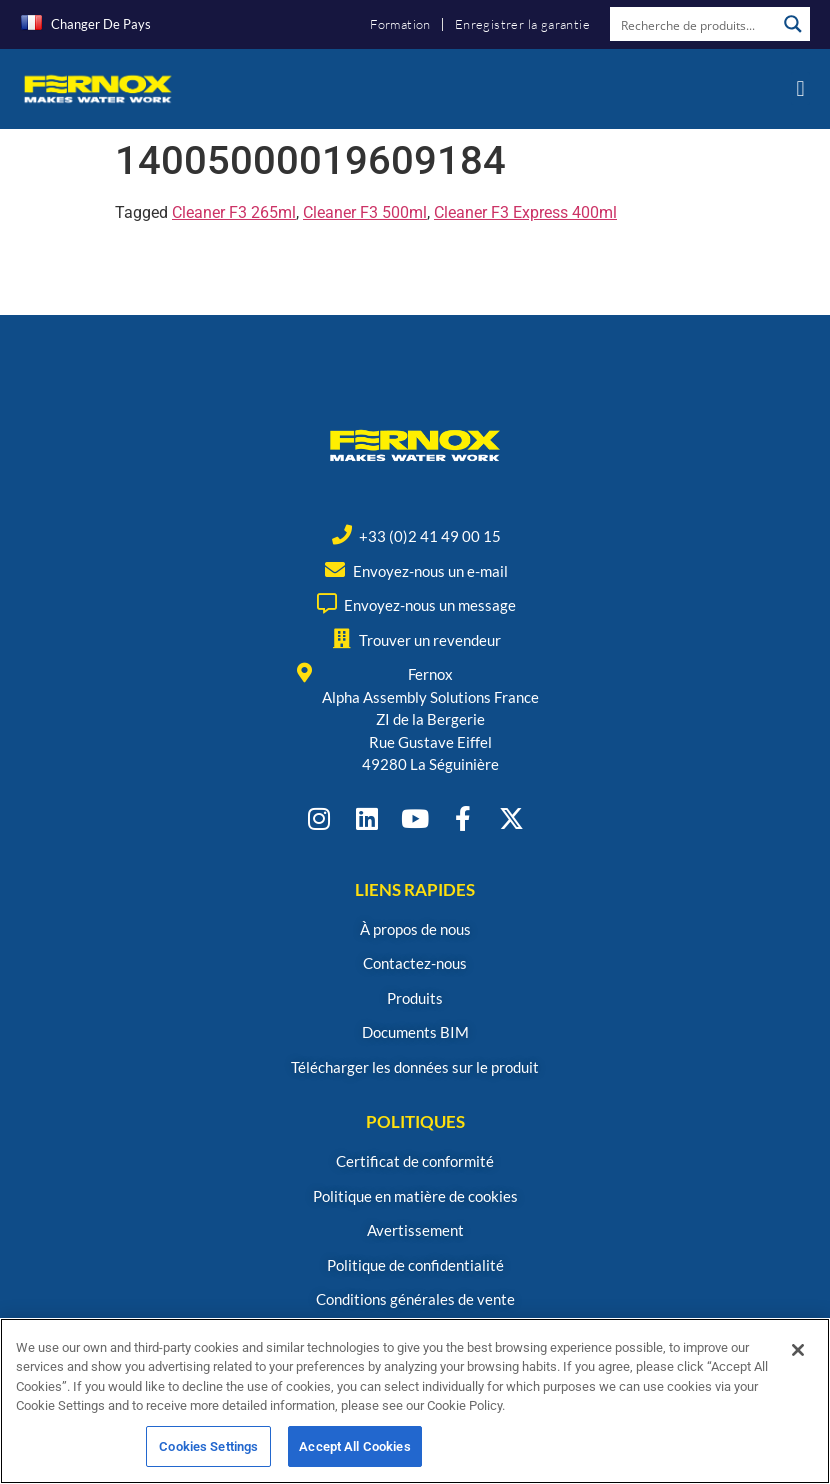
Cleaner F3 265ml (234, 212)
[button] (800, 88)
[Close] (798, 1361)
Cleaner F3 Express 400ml (525, 212)
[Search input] (694, 24)
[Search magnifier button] (793, 24)
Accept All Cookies (354, 1457)
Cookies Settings (208, 1457)
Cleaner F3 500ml (365, 212)
